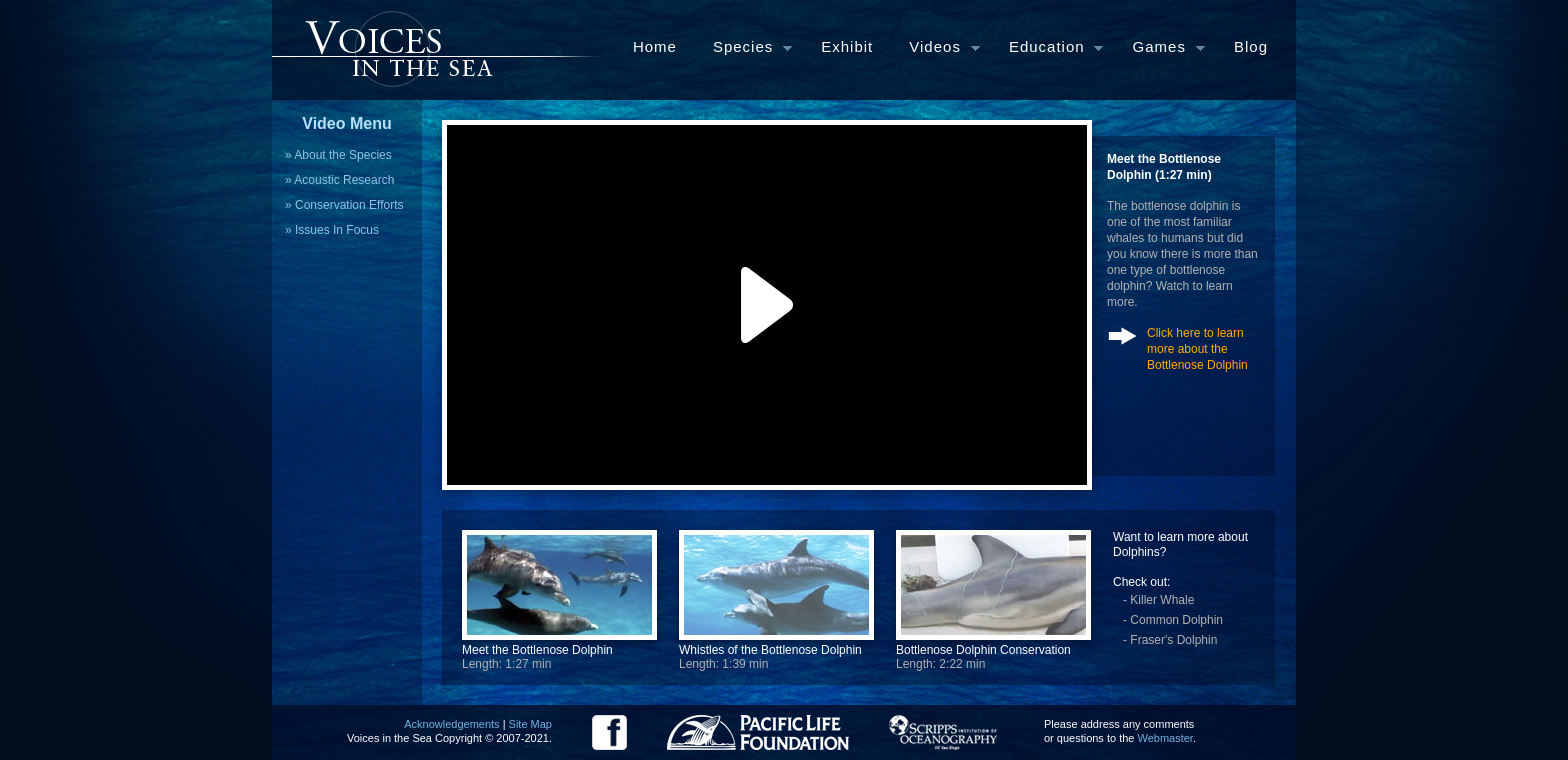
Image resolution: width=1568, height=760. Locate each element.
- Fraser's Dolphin (1170, 640)
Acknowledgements (451, 724)
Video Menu (347, 123)
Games (1160, 48)
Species (743, 48)
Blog (1251, 46)
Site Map (530, 724)
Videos (935, 48)
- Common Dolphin (1173, 620)
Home (655, 46)
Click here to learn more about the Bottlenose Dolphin (1197, 349)
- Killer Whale (1158, 600)
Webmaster (1165, 738)
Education (1047, 48)
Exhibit (847, 46)
